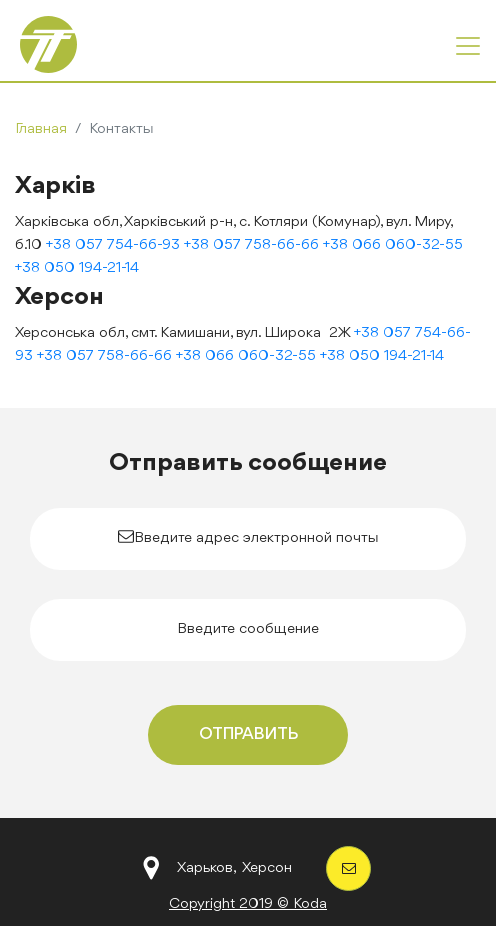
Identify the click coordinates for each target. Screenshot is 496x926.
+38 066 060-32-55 (393, 245)
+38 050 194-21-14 (77, 268)
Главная (41, 129)
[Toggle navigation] (468, 46)
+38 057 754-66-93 (113, 245)
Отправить (248, 734)
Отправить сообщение (248, 463)
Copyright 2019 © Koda (248, 904)
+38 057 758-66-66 (251, 245)
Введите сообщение (248, 629)
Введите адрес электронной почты (256, 538)
